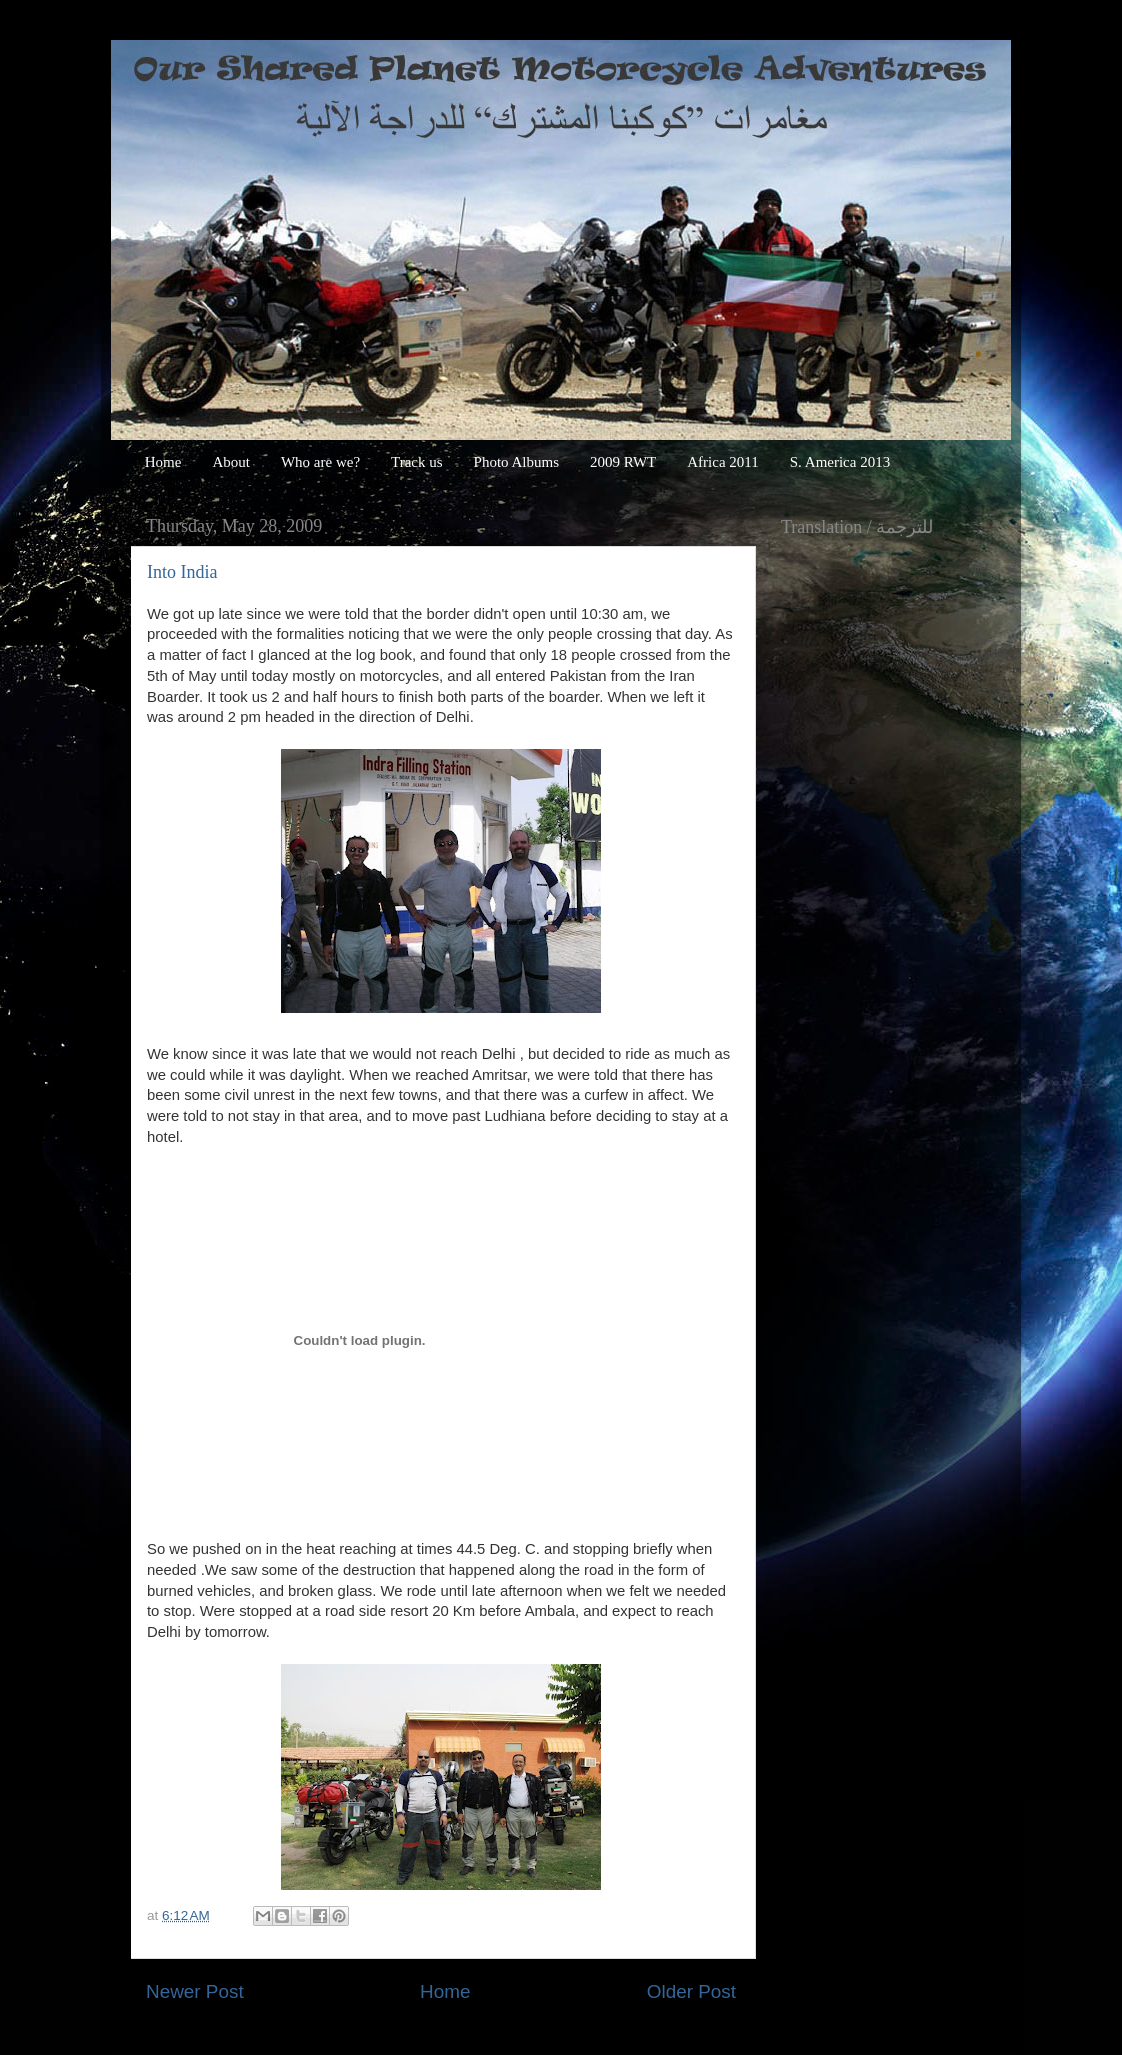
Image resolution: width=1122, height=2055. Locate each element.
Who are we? (320, 462)
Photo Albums (516, 462)
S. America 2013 (840, 462)
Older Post (691, 1991)
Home (163, 462)
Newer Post (195, 1991)
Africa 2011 (723, 462)
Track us (417, 462)
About (231, 462)
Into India (182, 572)
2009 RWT (623, 462)
